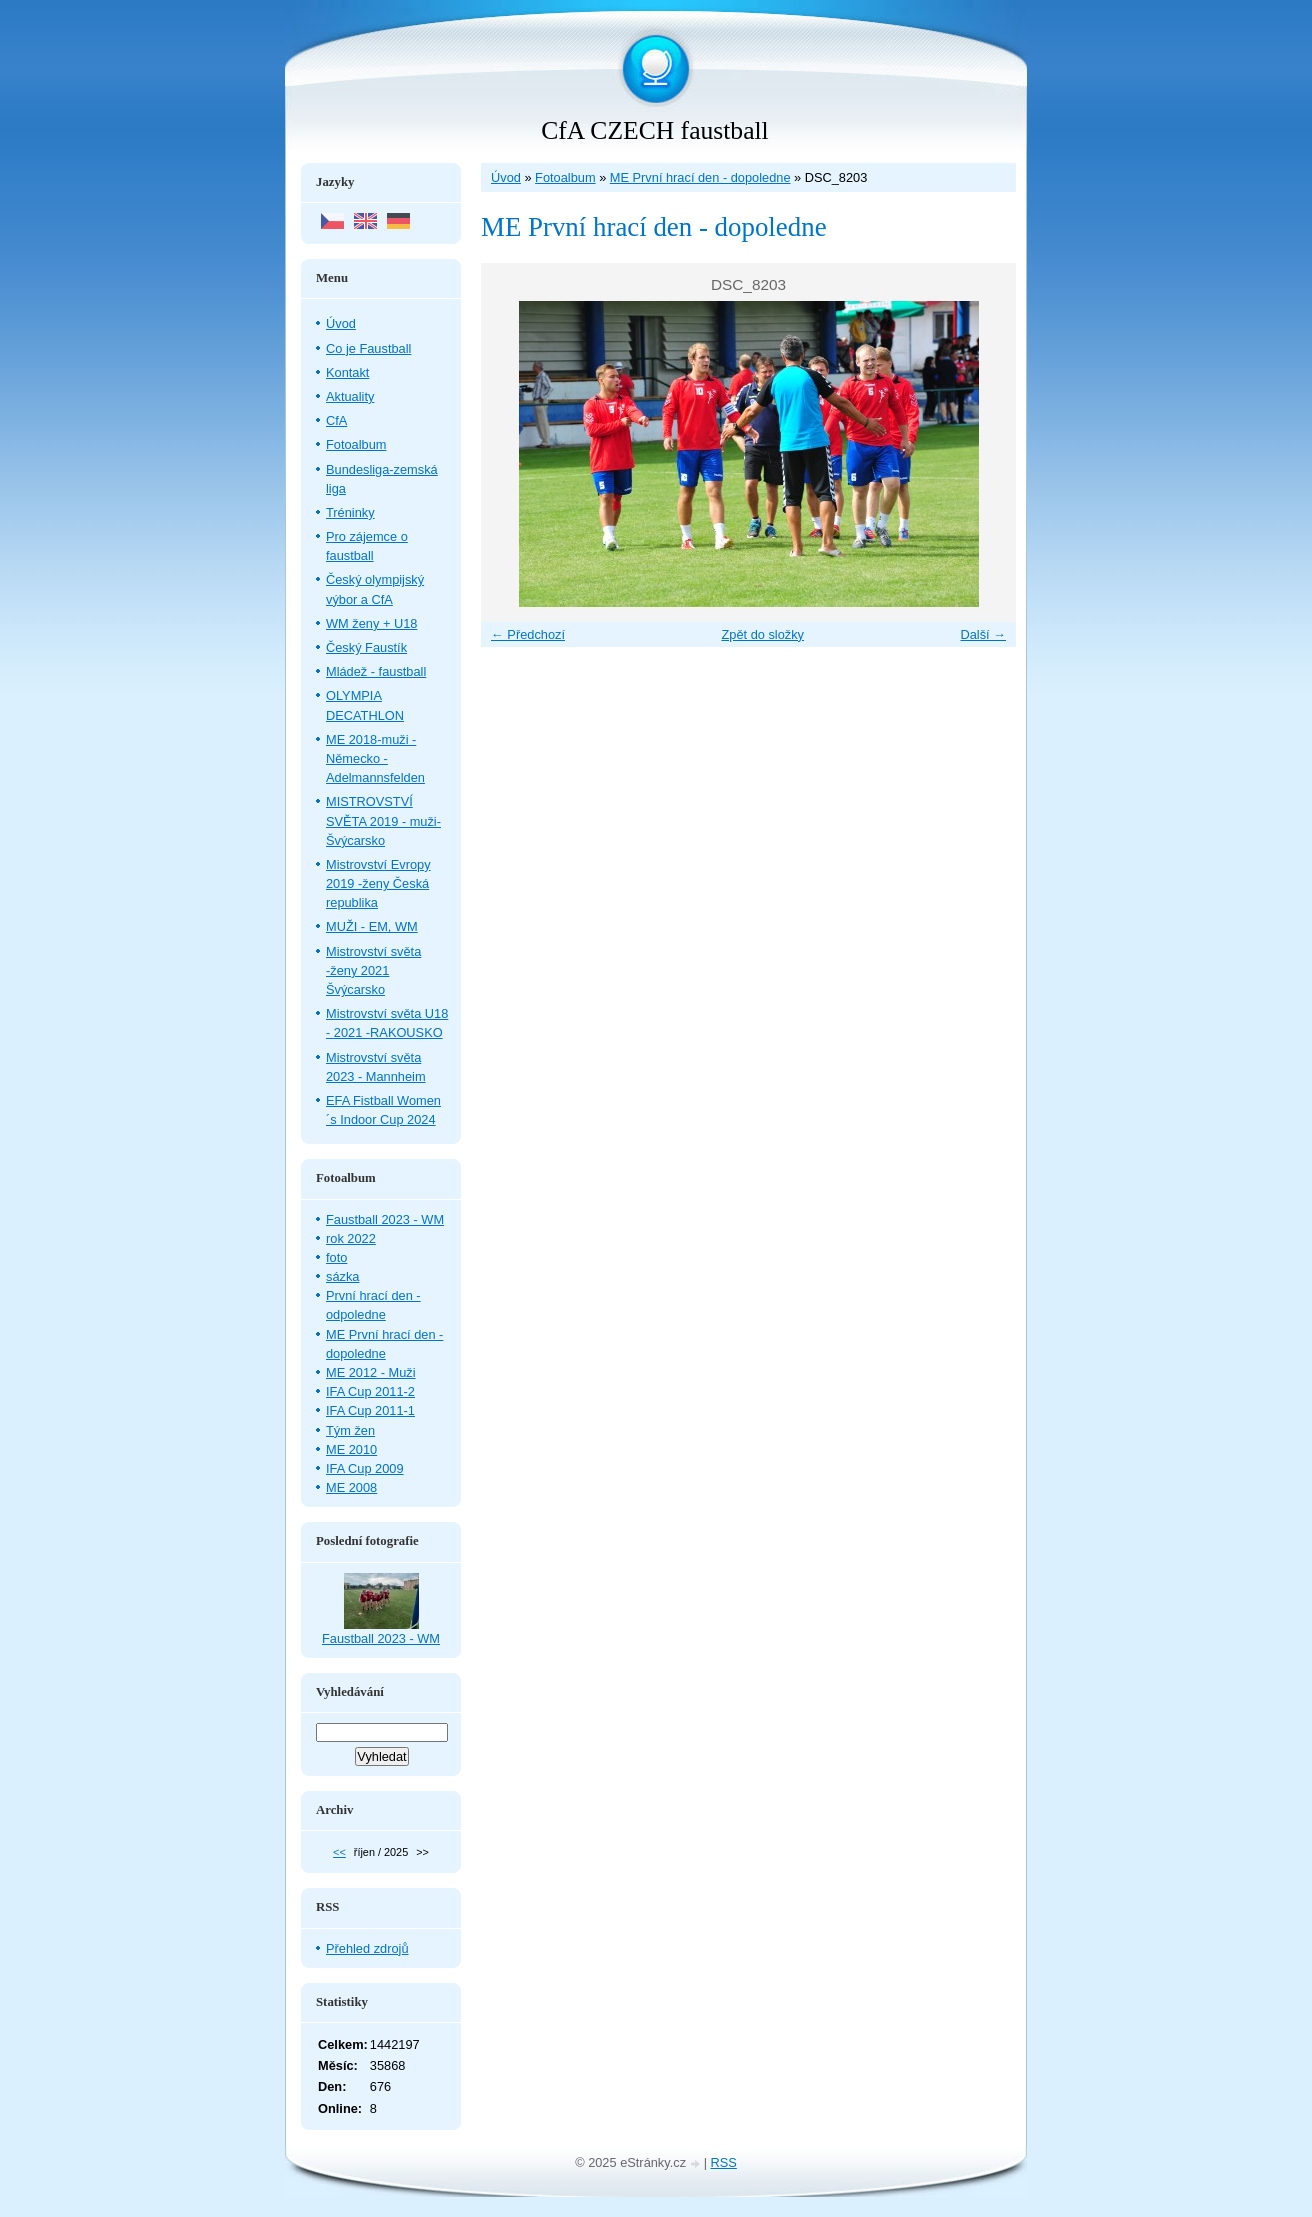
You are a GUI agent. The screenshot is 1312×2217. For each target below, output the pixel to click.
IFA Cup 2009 (365, 1468)
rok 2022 (351, 1238)
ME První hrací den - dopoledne (700, 177)
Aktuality (350, 396)
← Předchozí (528, 634)
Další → (983, 634)
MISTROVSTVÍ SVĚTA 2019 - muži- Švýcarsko (383, 820)
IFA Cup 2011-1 (370, 1410)
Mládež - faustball (376, 671)
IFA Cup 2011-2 (370, 1391)
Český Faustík (366, 647)
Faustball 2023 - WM (385, 1219)
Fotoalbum (565, 177)
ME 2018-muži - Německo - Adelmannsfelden (375, 758)
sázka (342, 1276)
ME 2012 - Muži (371, 1372)
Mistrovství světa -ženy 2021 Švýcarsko (373, 970)
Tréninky (350, 512)
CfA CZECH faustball (654, 130)
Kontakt (347, 372)
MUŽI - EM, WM (372, 926)
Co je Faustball (368, 348)
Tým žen (350, 1430)
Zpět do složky (762, 634)
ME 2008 (351, 1487)
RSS (724, 2162)
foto (336, 1257)
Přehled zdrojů (367, 1948)
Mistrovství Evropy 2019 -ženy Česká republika (378, 883)
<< (339, 1852)
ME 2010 (351, 1449)
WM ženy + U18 (371, 623)
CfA (336, 420)
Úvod (506, 177)
